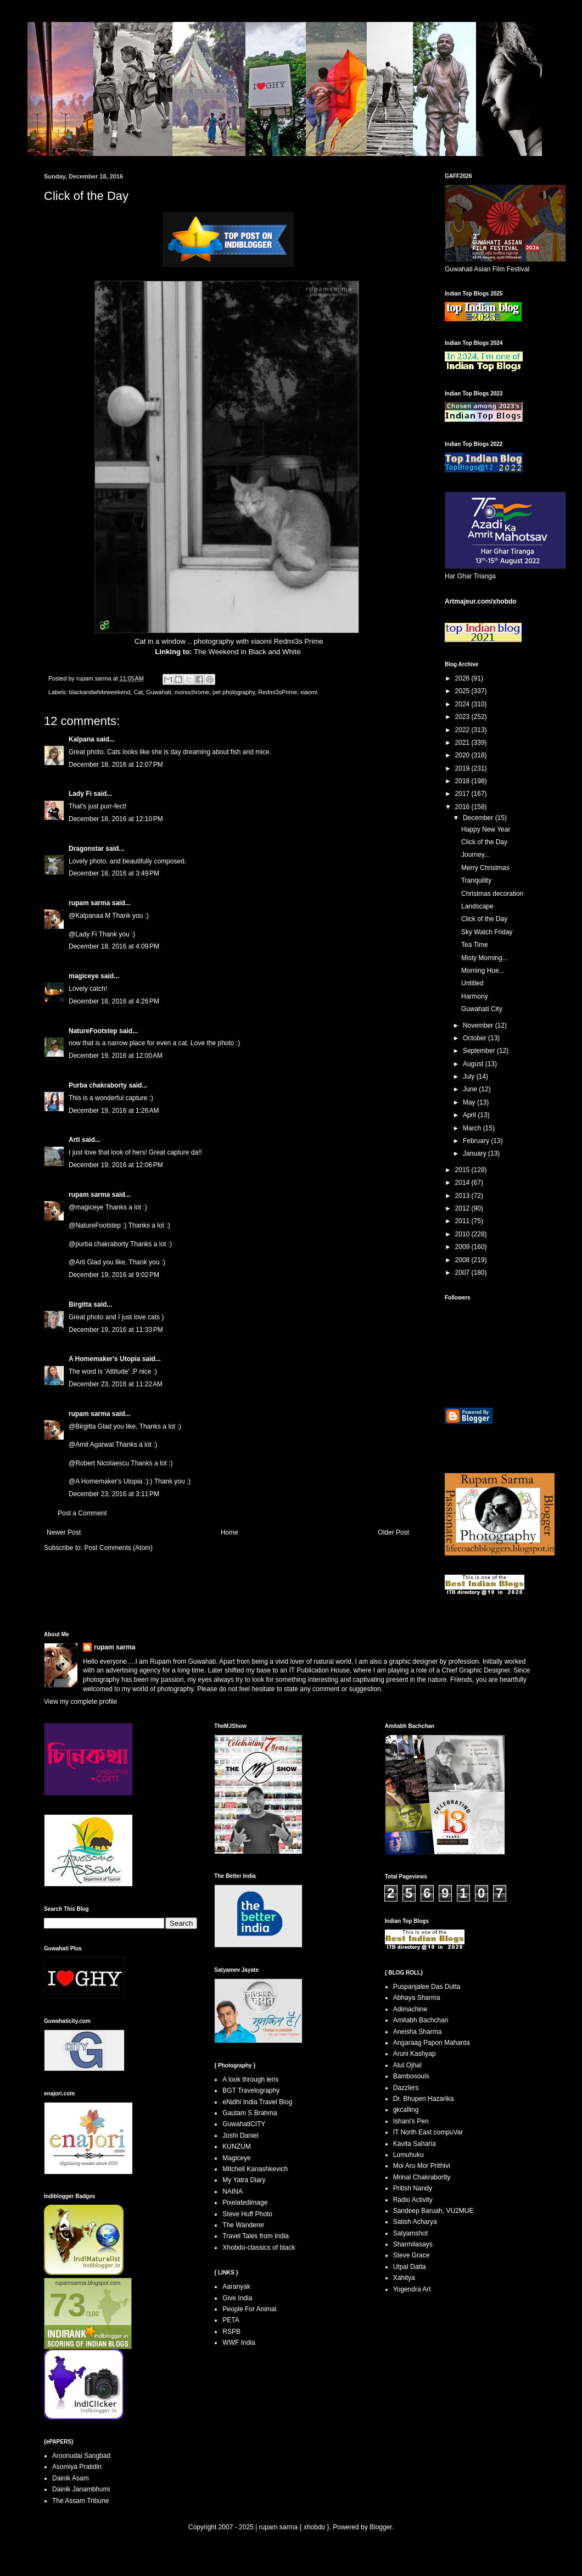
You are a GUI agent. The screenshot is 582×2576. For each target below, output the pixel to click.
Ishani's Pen (411, 2121)
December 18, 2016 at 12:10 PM (116, 819)
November (479, 1025)
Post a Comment (82, 1513)
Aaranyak (236, 2286)
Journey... (475, 854)
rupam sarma (89, 903)
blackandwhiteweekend (100, 692)
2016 (463, 807)
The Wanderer (243, 2225)
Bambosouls (411, 2076)
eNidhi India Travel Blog (257, 2102)
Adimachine (410, 2009)
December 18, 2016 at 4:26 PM (114, 1001)
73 (67, 2305)
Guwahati (158, 692)
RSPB (231, 2331)
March (473, 1128)
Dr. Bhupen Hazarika (423, 2099)
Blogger (381, 2527)
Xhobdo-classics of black (258, 2247)
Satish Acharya (415, 2222)
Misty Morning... (484, 958)
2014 (463, 1182)
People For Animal (249, 2309)
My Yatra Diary (243, 2180)
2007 (463, 1272)
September (480, 1051)
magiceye (84, 976)
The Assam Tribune (80, 2501)
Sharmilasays (413, 2244)
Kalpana (81, 739)
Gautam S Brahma (249, 2113)
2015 (463, 1170)
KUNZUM (236, 2146)
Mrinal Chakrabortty (422, 2177)
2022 (463, 730)
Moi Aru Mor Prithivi (421, 2166)
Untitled (472, 983)
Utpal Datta (409, 2267)
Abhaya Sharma (416, 1997)
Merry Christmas (485, 868)
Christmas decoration (492, 893)
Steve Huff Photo (247, 2214)
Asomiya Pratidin (77, 2467)
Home (229, 1532)
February (477, 1141)
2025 (463, 691)
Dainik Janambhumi (81, 2489)
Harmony (474, 996)
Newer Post (64, 1532)
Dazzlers (406, 2088)
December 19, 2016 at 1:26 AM (114, 1110)
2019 (463, 768)
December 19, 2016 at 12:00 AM (116, 1056)
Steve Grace (411, 2255)
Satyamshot (410, 2233)
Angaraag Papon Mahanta (431, 2043)
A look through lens (250, 2079)
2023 (463, 717)
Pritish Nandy (412, 2188)
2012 (463, 1208)
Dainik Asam (70, 2478)
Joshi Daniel (240, 2135)
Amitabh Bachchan (421, 2020)
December (479, 818)
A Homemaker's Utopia (104, 1359)
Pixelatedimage (244, 2202)
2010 (463, 1234)
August (474, 1064)
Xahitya (404, 2278)
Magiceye (236, 2158)
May (470, 1102)
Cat (138, 692)
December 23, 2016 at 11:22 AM (116, 1384)
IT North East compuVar (428, 2132)
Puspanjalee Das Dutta (427, 1986)
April (470, 1115)
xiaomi (308, 692)
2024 (463, 704)
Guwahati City (481, 1009)
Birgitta (80, 1304)
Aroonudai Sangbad (81, 2456)
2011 (463, 1221)
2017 (463, 794)
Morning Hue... (483, 970)
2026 (463, 678)
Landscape (477, 906)
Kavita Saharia (414, 2144)
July (470, 1076)
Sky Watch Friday (487, 932)
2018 (463, 781)
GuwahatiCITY (243, 2124)
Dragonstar (86, 848)
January (475, 1153)
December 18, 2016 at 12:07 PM (116, 764)
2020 (463, 755)
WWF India (238, 2342)
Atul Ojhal (407, 2065)
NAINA (232, 2191)
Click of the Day (484, 842)
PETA (230, 2320)
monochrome (192, 692)
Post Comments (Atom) (118, 1548)
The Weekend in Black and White (247, 652)
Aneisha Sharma (417, 2032)
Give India (237, 2298)
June (471, 1089)
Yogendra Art (412, 2289)
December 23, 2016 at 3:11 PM (114, 1494)
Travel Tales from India (255, 2236)
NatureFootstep (93, 1031)
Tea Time (474, 945)
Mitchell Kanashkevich (255, 2169)
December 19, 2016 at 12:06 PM (116, 1165)
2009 (463, 1247)
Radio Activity (413, 2200)
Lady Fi (80, 794)
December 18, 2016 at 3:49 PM (114, 873)
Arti (74, 1140)
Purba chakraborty (98, 1085)
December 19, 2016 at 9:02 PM (114, 1275)
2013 (463, 1196)
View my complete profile (80, 1701)
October (475, 1038)
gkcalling (406, 2110)
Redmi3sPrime (277, 692)
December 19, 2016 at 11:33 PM (116, 1330)
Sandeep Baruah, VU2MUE (433, 2211)
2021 (463, 742)
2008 (463, 1260)
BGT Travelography (250, 2090)
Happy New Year (485, 829)
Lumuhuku (408, 2155)
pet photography (233, 692)
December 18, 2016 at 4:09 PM (114, 946)
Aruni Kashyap (414, 2054)
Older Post (393, 1532)
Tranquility (476, 880)
